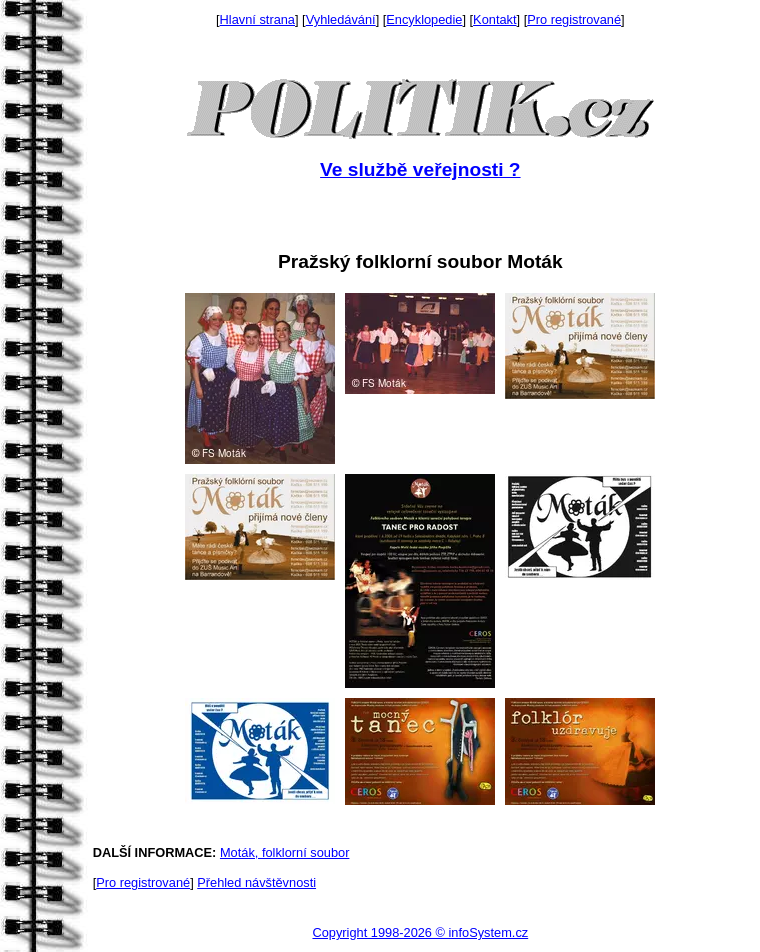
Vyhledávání (341, 19)
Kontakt (494, 19)
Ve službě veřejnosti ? (420, 169)
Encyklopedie (424, 19)
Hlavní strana (257, 19)
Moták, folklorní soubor (284, 852)
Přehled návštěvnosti (256, 882)
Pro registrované (574, 19)
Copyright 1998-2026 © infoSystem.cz (420, 932)
